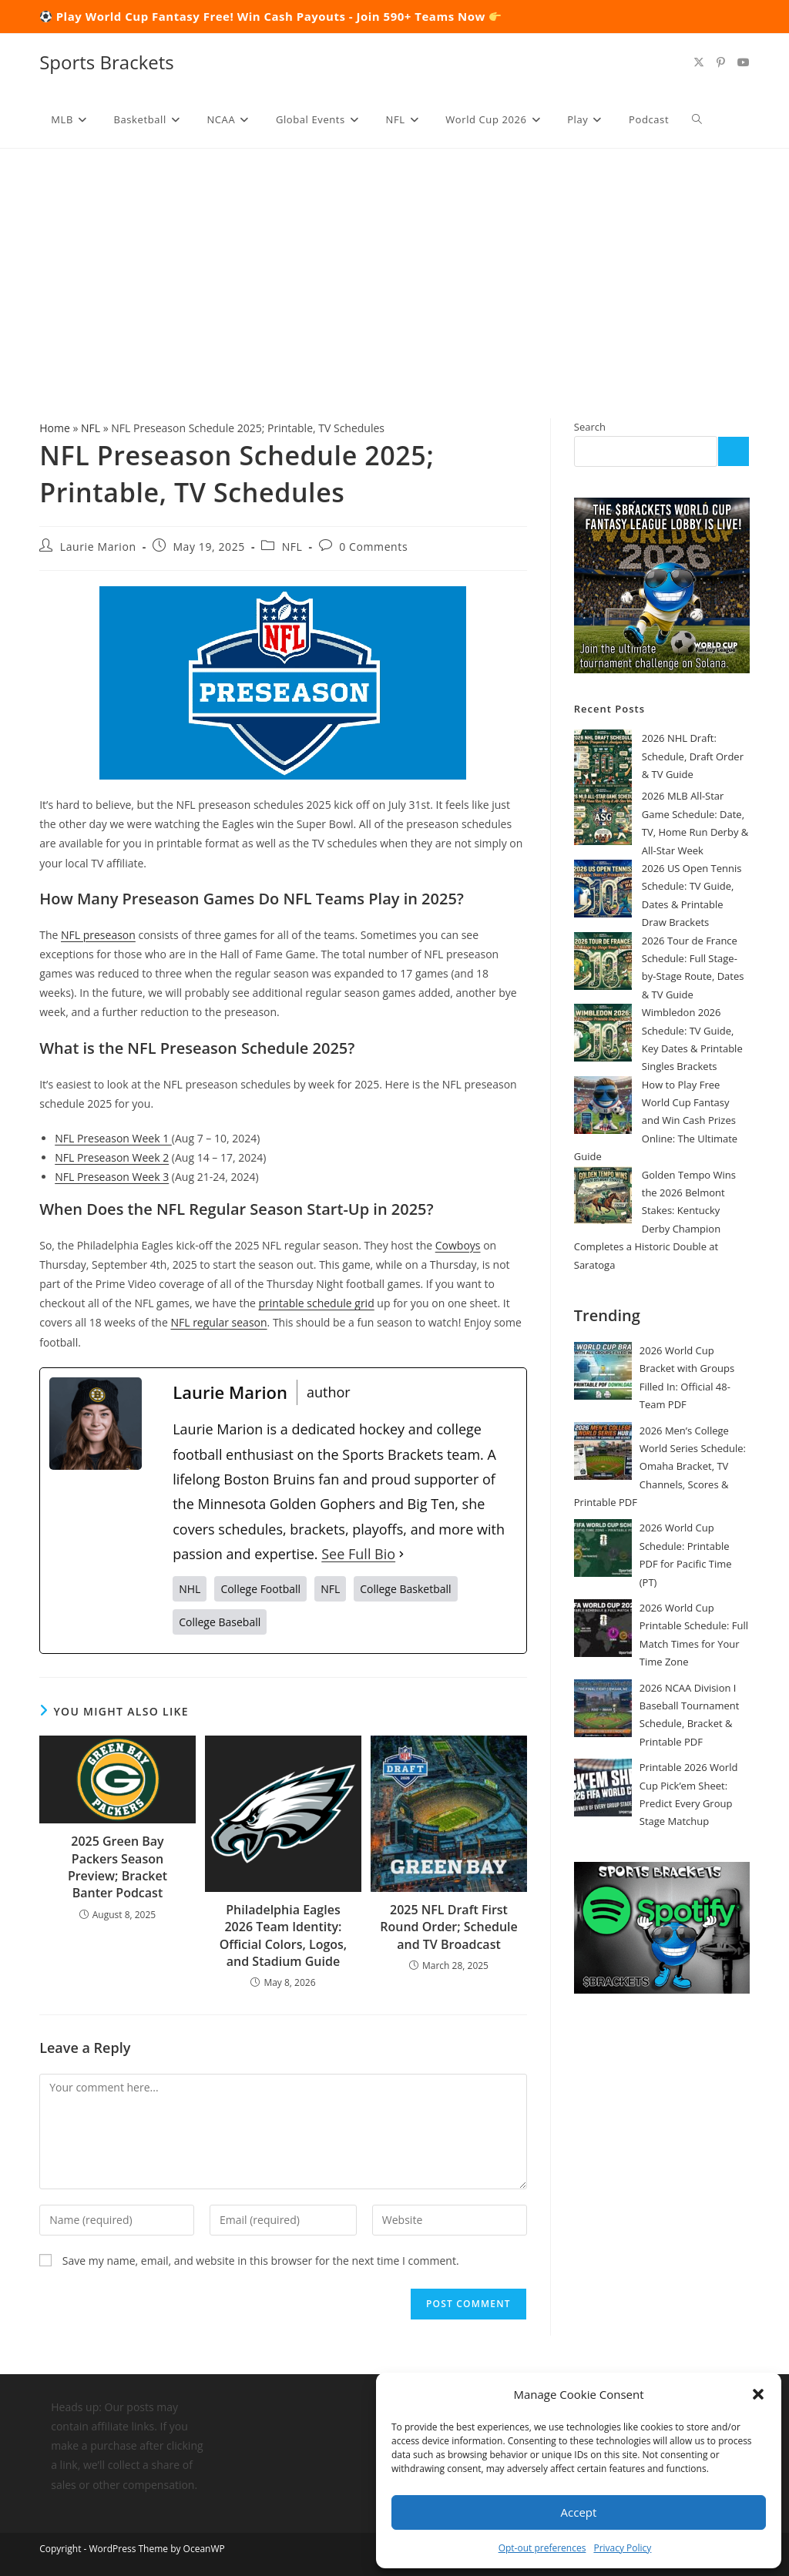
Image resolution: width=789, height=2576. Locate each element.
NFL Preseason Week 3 (112, 1176)
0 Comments (373, 546)
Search (590, 427)
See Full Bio (358, 1554)
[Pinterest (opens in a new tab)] (720, 62)
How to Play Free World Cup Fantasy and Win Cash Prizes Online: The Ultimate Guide (655, 1121)
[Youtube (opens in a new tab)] (743, 62)
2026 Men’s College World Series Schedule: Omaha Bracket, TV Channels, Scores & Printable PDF (660, 1467)
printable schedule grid (316, 1303)
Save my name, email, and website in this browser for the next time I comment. (260, 2260)
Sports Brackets (106, 62)
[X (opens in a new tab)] (698, 62)
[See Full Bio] (401, 1553)
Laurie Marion (98, 546)
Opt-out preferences (542, 2547)
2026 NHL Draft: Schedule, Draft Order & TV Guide (693, 756)
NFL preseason (98, 934)
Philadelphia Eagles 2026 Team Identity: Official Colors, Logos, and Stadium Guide (283, 1935)
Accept (579, 2512)
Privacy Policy (622, 2547)
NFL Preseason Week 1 (113, 1138)
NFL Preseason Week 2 (112, 1157)
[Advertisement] (394, 264)
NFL (90, 428)
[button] (758, 2394)
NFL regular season (218, 1322)
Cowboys (458, 1245)
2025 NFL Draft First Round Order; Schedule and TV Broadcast (448, 1927)
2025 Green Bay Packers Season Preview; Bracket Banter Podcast (117, 1867)
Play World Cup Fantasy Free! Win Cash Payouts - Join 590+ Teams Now (279, 16)
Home (54, 428)
